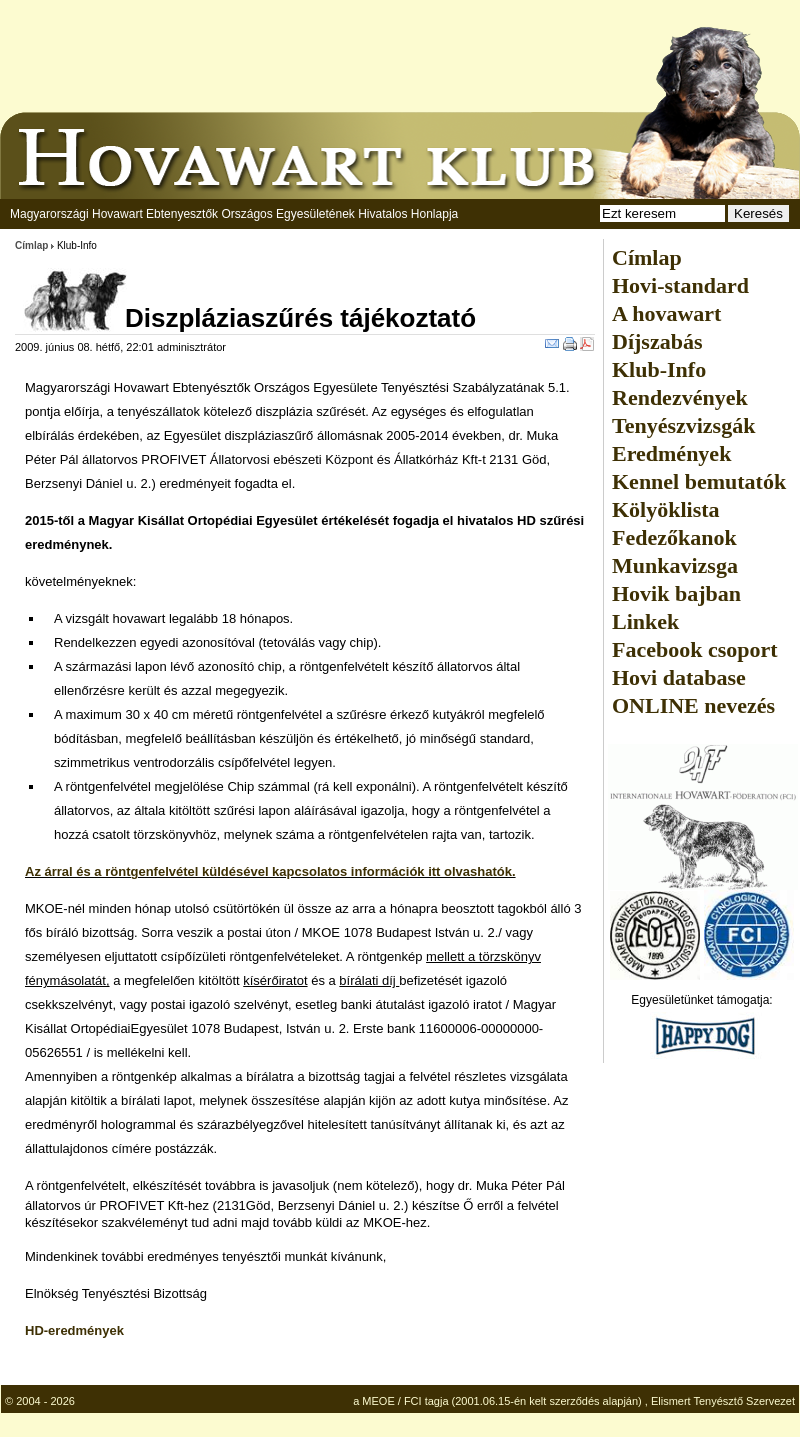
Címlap (31, 245)
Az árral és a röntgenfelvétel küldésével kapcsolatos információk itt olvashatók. (270, 871)
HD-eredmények (74, 1330)
